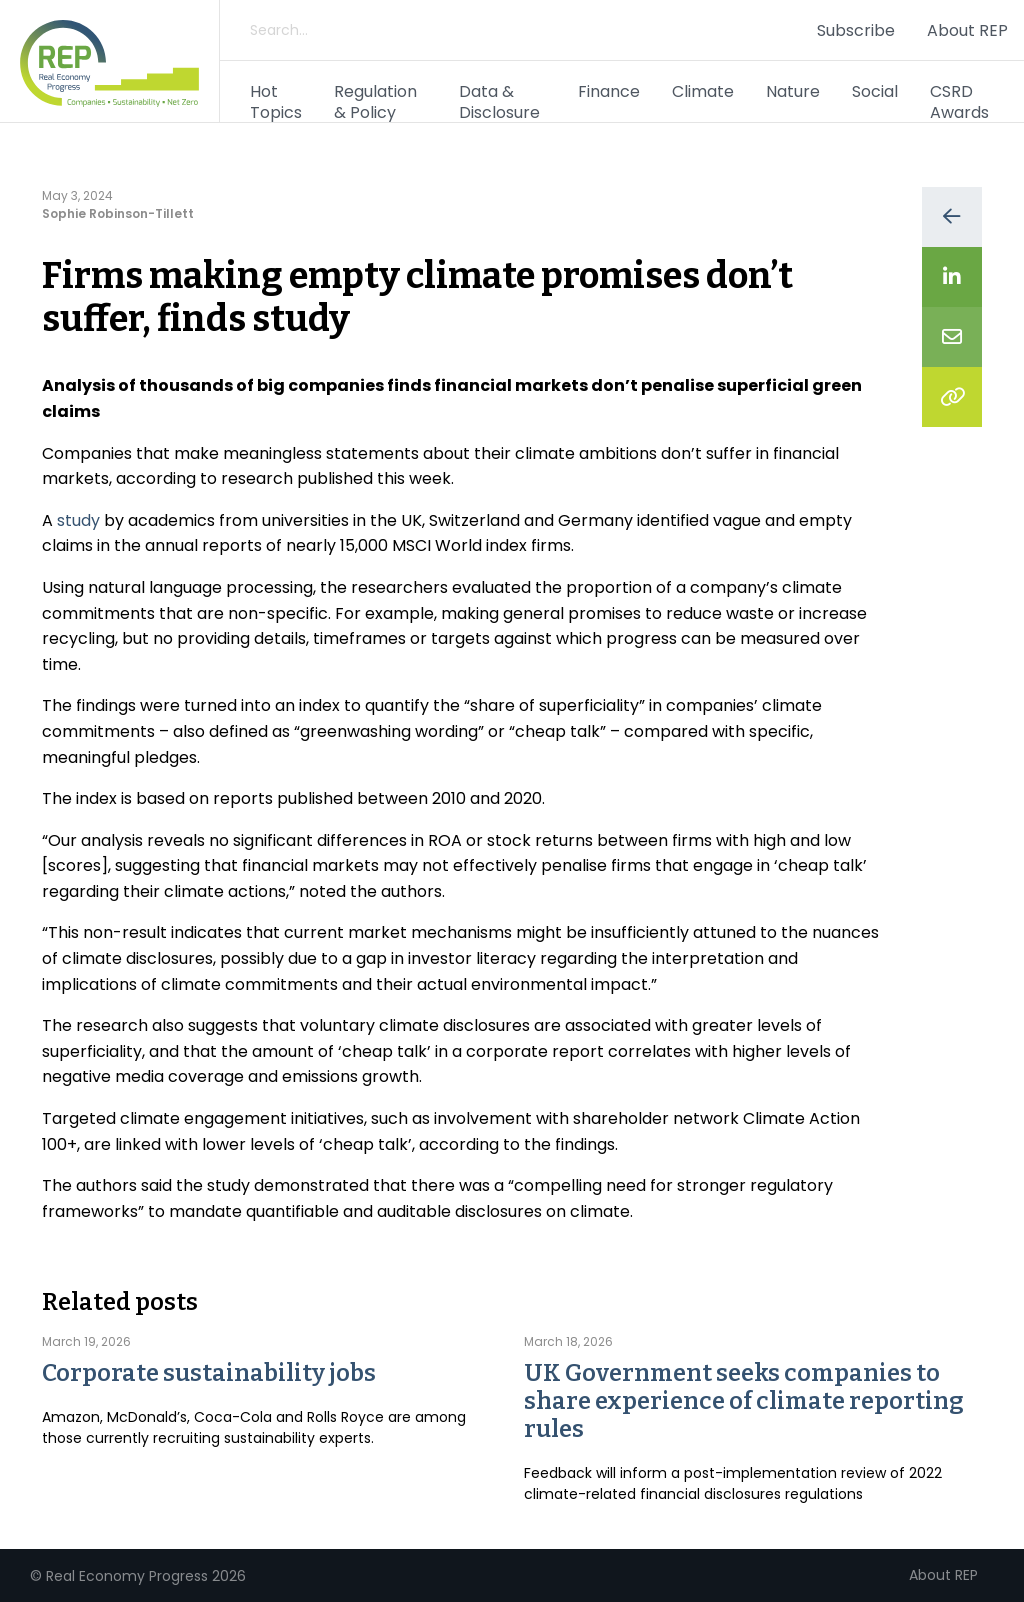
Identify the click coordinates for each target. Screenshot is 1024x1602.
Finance (609, 91)
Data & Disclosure (499, 102)
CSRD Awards (959, 102)
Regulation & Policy (375, 102)
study (78, 520)
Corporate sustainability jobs (209, 1373)
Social (875, 91)
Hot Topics (276, 102)
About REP (967, 30)
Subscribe (856, 30)
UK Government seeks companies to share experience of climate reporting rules (744, 1401)
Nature (793, 91)
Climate (703, 91)
